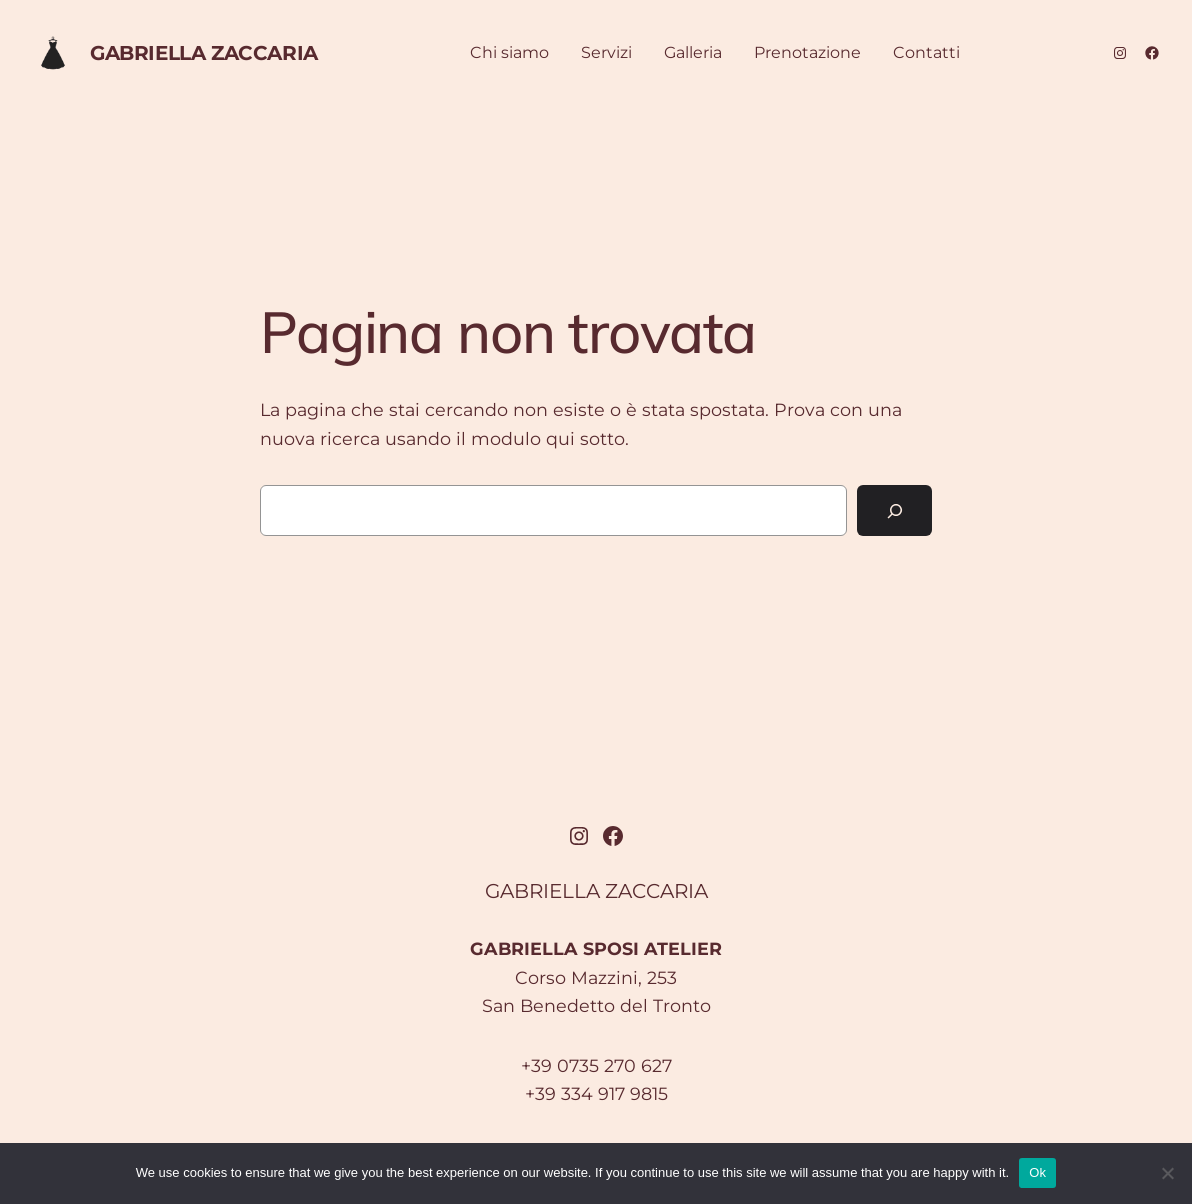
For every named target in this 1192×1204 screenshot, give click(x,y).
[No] (1167, 1173)
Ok (1037, 1172)
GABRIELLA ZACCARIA (204, 53)
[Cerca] (894, 511)
